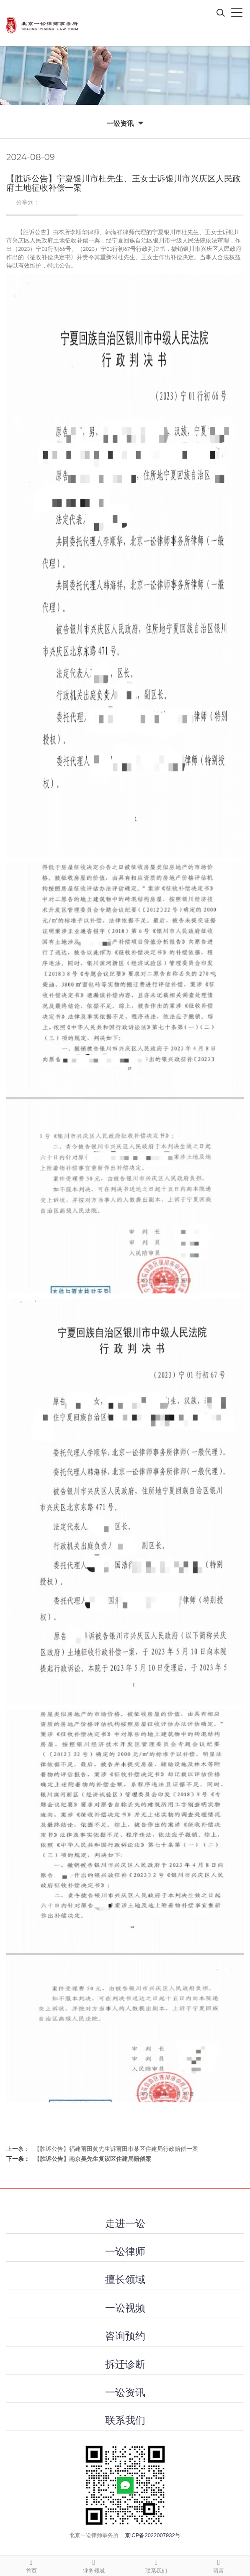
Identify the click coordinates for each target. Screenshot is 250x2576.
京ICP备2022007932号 (152, 2535)
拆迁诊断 (125, 2364)
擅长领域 (125, 2279)
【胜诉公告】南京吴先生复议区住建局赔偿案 (92, 2158)
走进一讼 (125, 2223)
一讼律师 (125, 2251)
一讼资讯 (125, 2392)
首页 (31, 2565)
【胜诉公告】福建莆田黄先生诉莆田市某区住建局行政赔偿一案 (116, 2148)
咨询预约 (125, 2335)
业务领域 (93, 2565)
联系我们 (125, 2420)
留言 (219, 2565)
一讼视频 (125, 2307)
